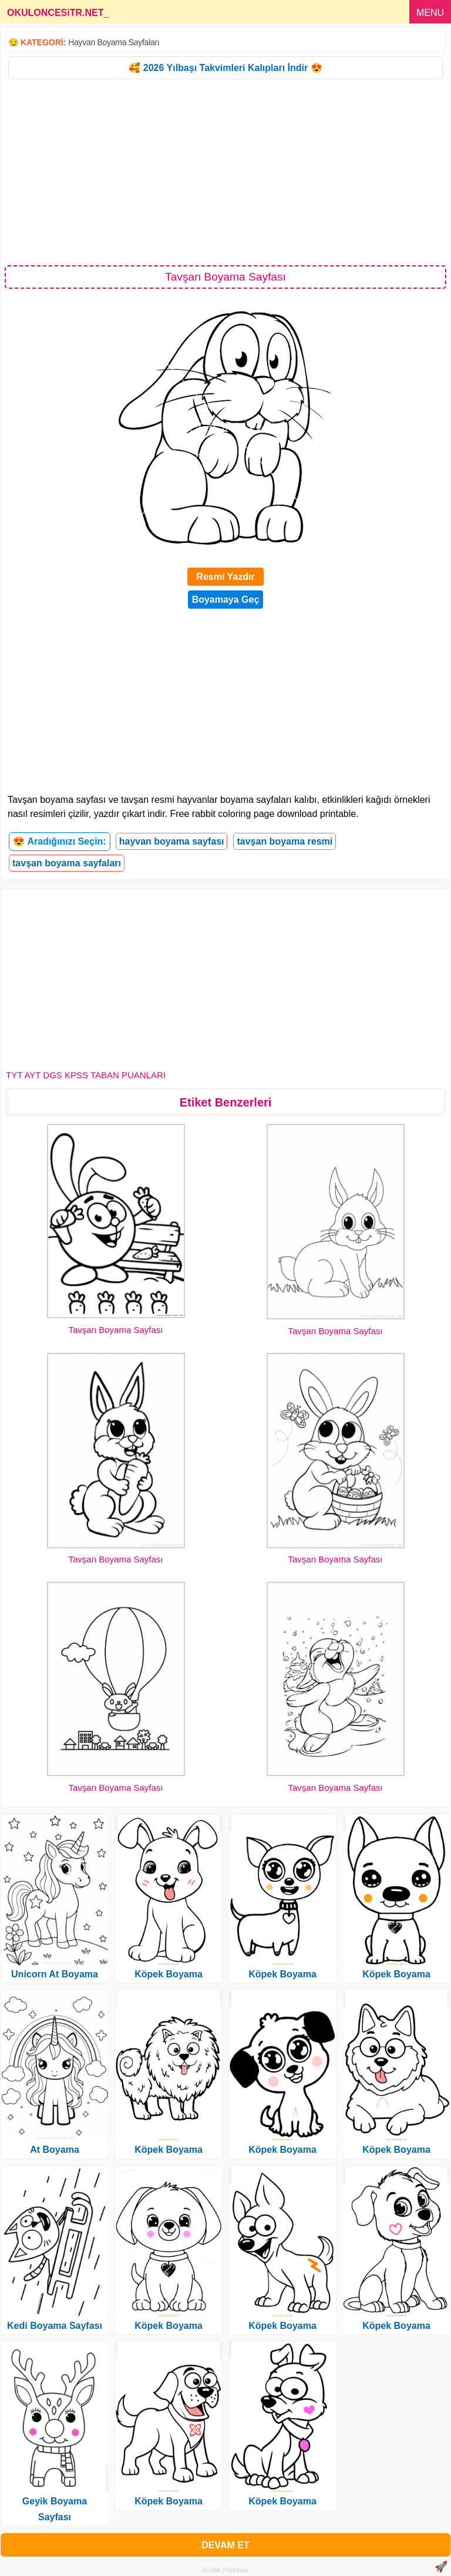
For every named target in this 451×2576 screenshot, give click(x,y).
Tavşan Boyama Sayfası (116, 1330)
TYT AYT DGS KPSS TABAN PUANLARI (86, 1075)
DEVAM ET (225, 2545)
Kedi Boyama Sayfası (54, 2326)
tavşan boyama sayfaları (66, 863)
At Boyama (54, 2150)
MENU (430, 13)
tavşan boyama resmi (284, 841)
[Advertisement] (225, 171)
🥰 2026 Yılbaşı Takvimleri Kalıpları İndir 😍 (225, 68)
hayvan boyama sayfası (171, 841)
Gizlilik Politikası (226, 2570)
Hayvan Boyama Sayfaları (113, 42)
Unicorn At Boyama (54, 1974)
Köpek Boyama (168, 1974)
